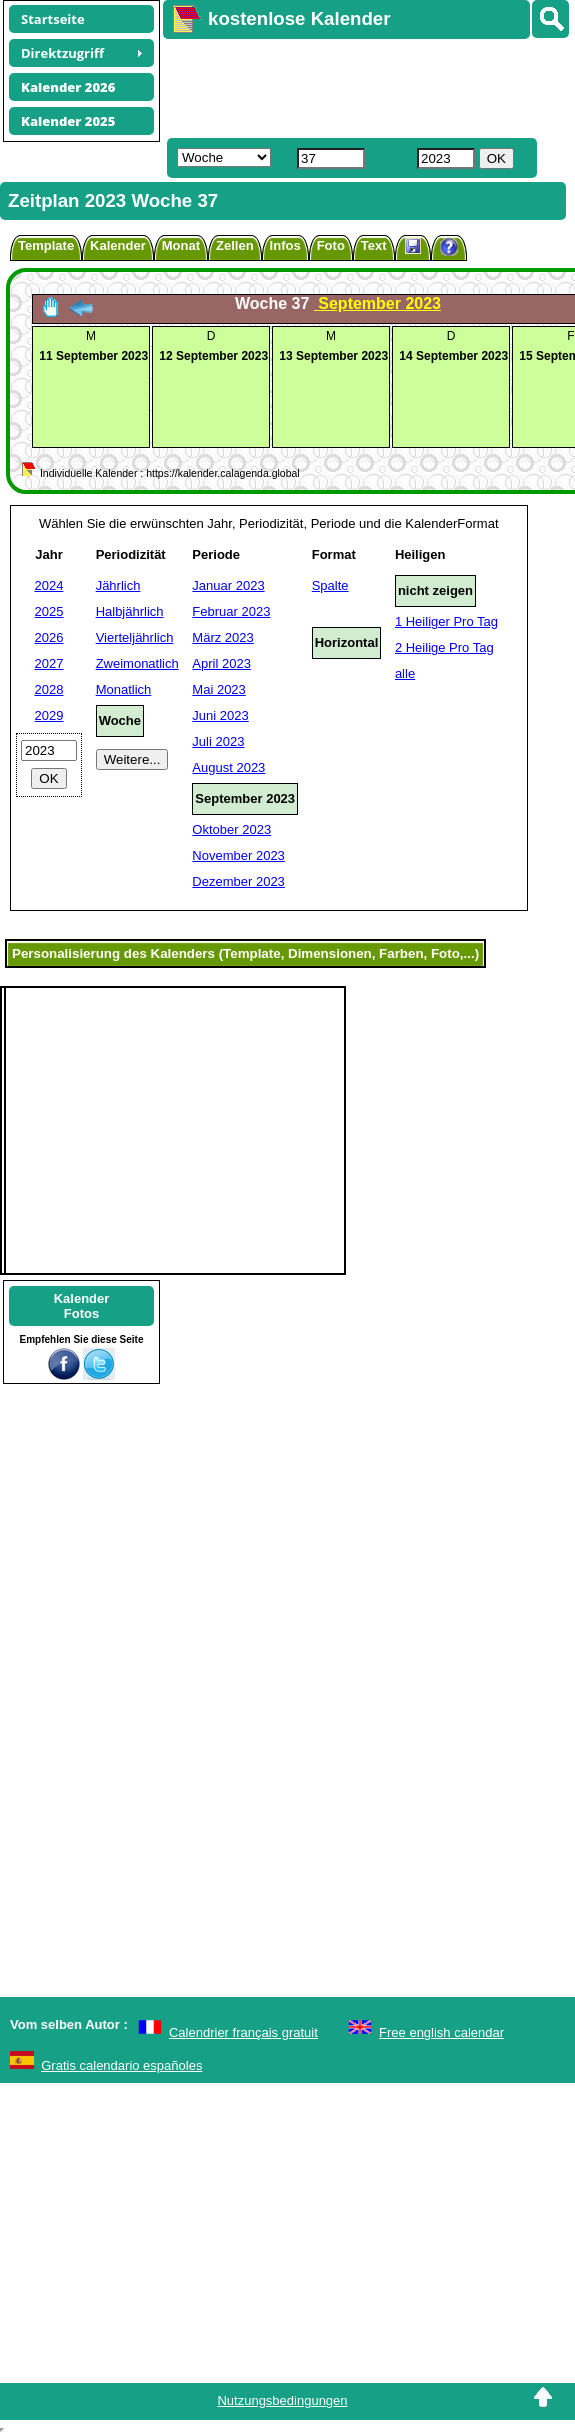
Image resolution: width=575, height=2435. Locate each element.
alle (405, 673)
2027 (49, 663)
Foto (331, 245)
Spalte (330, 585)
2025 (49, 611)
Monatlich (124, 689)
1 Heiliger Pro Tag (446, 621)
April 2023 (221, 663)
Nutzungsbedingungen (282, 2400)
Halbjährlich (130, 611)
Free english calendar (441, 2032)
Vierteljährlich (135, 637)
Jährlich (118, 585)
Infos (285, 245)
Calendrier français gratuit (243, 2032)
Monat (181, 245)
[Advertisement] (359, 86)
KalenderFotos (82, 1306)
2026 (49, 637)
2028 (49, 689)
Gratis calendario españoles (121, 2065)
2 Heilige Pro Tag (444, 647)
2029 (49, 715)
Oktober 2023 (231, 829)
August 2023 (228, 767)
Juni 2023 (220, 715)
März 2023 (222, 637)
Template (46, 245)
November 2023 (238, 855)
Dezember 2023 (238, 881)
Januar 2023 (228, 585)
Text (374, 245)
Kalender (118, 245)
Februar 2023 (231, 611)
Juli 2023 (218, 741)
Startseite (53, 19)
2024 (49, 585)
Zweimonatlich (137, 663)
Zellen (235, 245)
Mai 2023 (218, 689)
